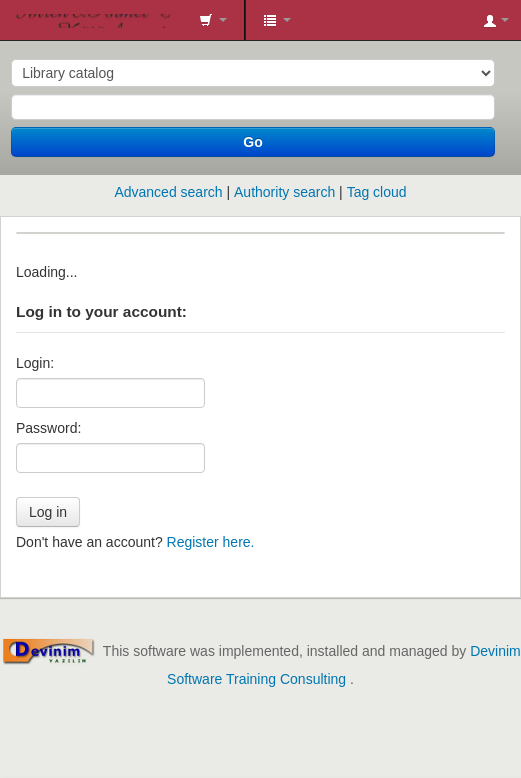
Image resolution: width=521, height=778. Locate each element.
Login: (35, 363)
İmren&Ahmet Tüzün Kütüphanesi (21, 21)
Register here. (211, 542)
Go (252, 142)
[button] (213, 20)
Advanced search (168, 192)
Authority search (284, 192)
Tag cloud (377, 192)
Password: (48, 428)
